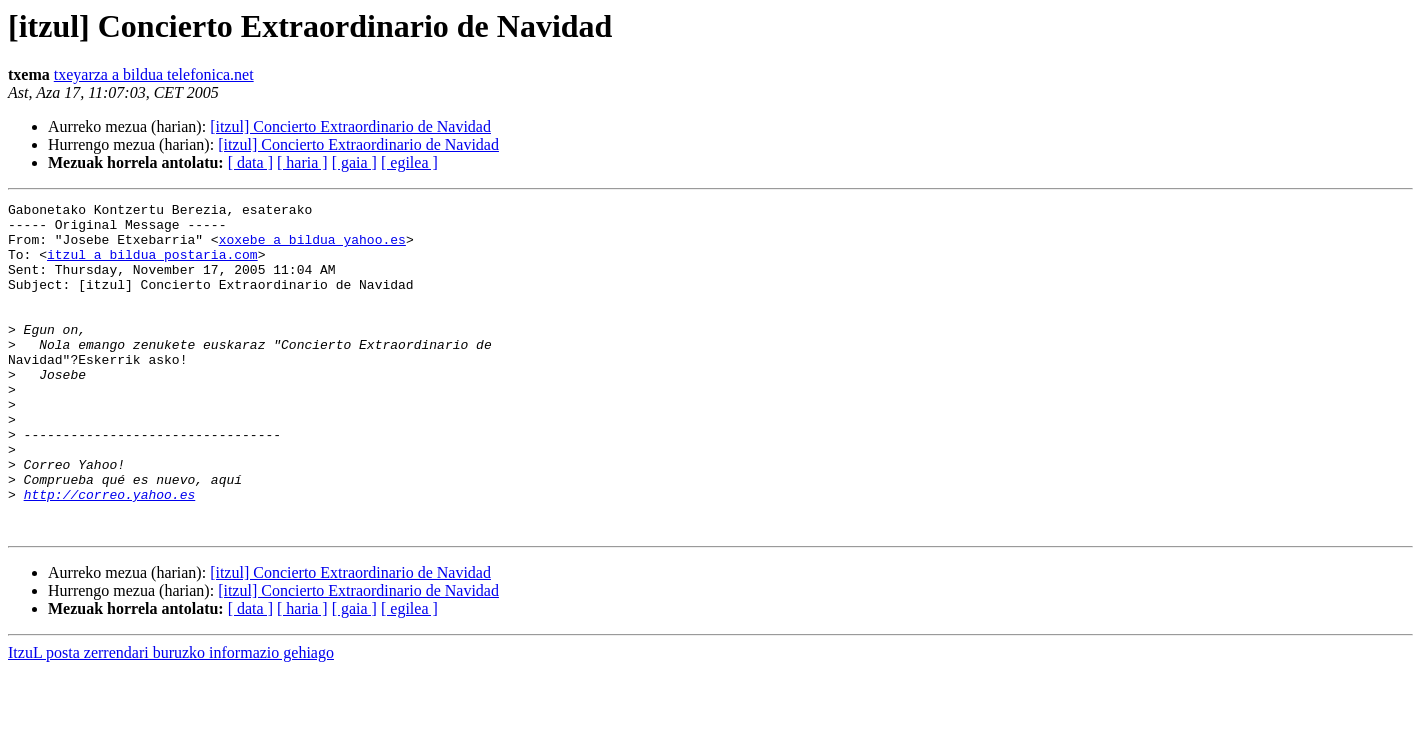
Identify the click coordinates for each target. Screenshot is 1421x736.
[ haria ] (302, 162)
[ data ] (250, 162)
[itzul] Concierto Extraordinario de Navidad (350, 126)
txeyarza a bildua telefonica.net (154, 74)
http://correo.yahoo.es (110, 554)
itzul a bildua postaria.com (152, 266)
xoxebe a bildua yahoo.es (312, 248)
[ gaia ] (354, 162)
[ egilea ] (409, 162)
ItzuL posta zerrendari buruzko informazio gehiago (171, 718)
